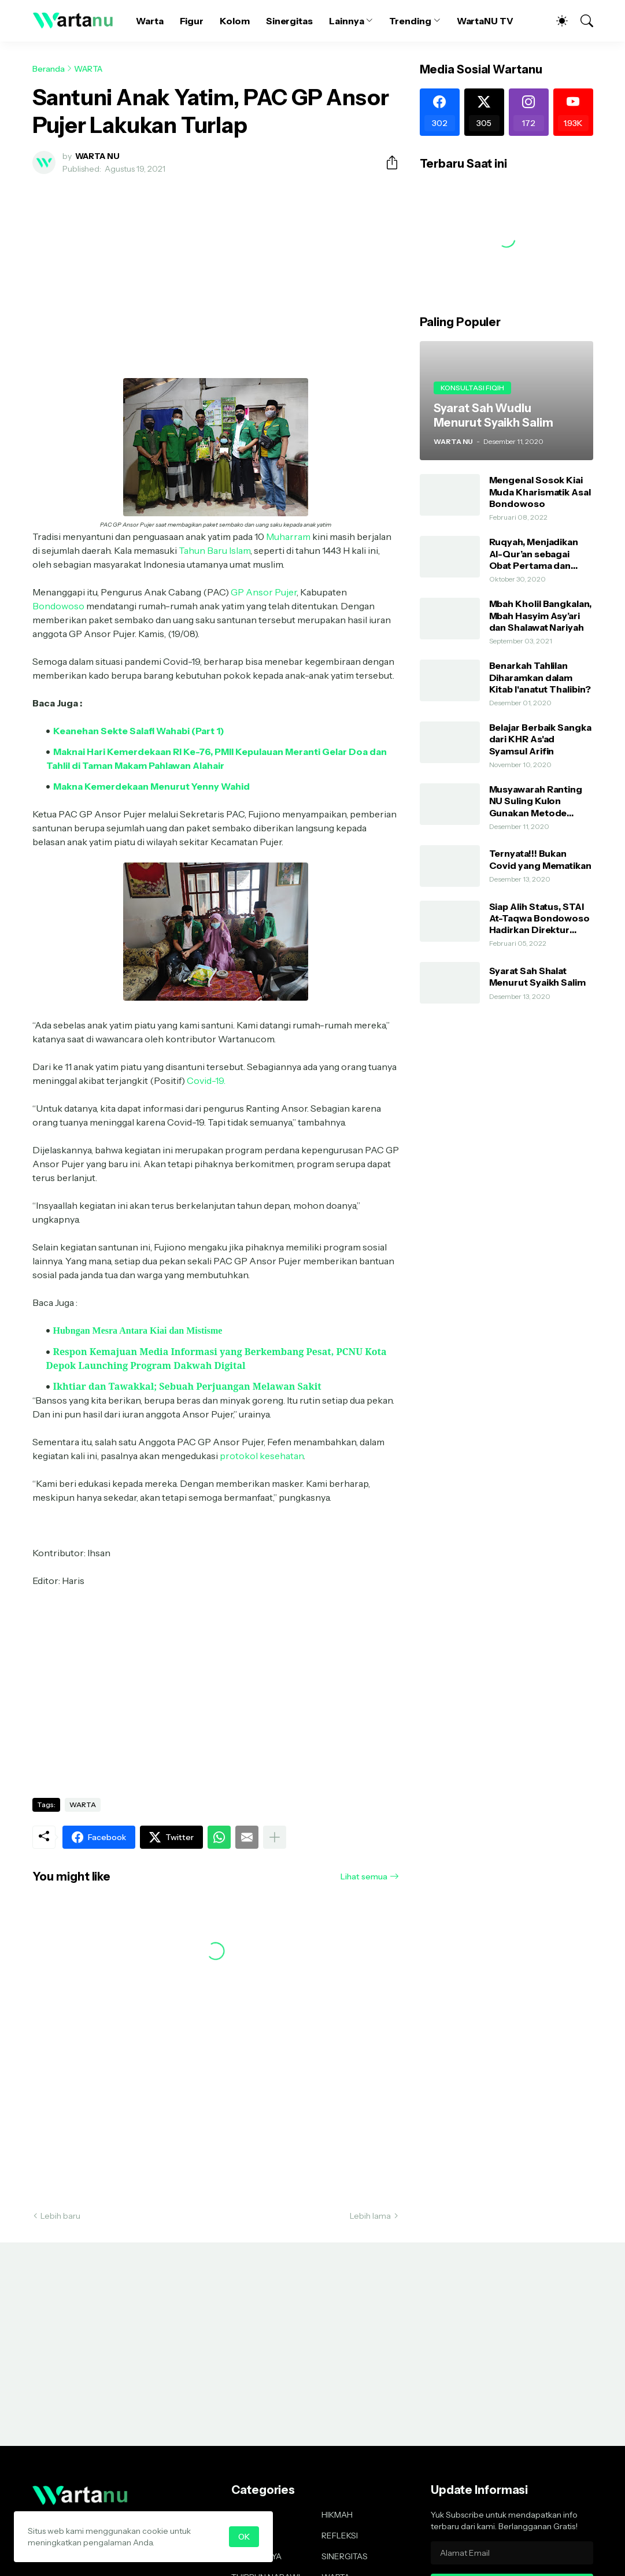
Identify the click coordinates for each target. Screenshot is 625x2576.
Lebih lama (370, 2216)
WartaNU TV (485, 21)
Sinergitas (289, 21)
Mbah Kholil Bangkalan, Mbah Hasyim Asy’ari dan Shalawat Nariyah (540, 615)
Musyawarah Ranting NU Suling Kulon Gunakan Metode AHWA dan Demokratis (540, 801)
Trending (410, 21)
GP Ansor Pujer (264, 592)
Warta (150, 21)
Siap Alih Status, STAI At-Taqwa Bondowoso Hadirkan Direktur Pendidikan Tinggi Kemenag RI (539, 918)
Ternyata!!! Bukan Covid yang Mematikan (540, 859)
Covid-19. (206, 1080)
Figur (192, 21)
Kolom (235, 21)
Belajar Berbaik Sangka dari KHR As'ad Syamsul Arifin (540, 739)
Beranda (48, 69)
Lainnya (346, 21)
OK (244, 2536)
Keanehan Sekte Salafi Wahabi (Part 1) (138, 730)
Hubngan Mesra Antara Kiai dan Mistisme (138, 1330)
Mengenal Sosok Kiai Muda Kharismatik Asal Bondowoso (540, 491)
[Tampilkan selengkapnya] (274, 1837)
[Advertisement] (215, 269)
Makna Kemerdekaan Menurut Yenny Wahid (151, 786)
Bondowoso (58, 606)
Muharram (288, 536)
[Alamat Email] (512, 2552)
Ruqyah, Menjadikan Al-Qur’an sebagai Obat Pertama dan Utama (534, 553)
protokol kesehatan (262, 1455)
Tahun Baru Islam (214, 550)
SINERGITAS (344, 2556)
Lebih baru (60, 2216)
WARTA (88, 69)
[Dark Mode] (556, 20)
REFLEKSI (339, 2535)
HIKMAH (337, 2515)
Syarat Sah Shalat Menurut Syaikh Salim (537, 976)
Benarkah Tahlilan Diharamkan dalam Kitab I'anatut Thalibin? (540, 677)
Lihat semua (364, 1876)
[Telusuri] (581, 20)
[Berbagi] (387, 162)
